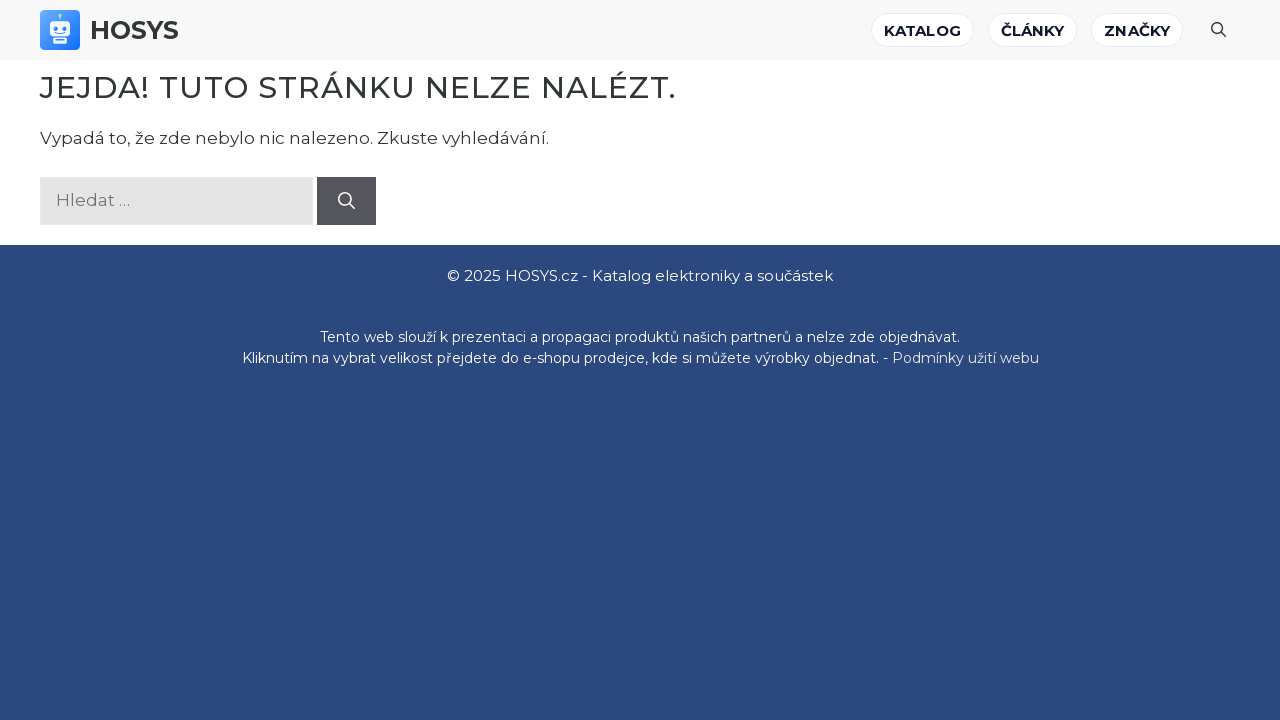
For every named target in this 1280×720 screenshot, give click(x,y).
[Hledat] (346, 201)
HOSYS (135, 30)
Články (1033, 30)
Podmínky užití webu (965, 358)
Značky (1137, 30)
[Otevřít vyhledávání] (1218, 30)
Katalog (922, 30)
